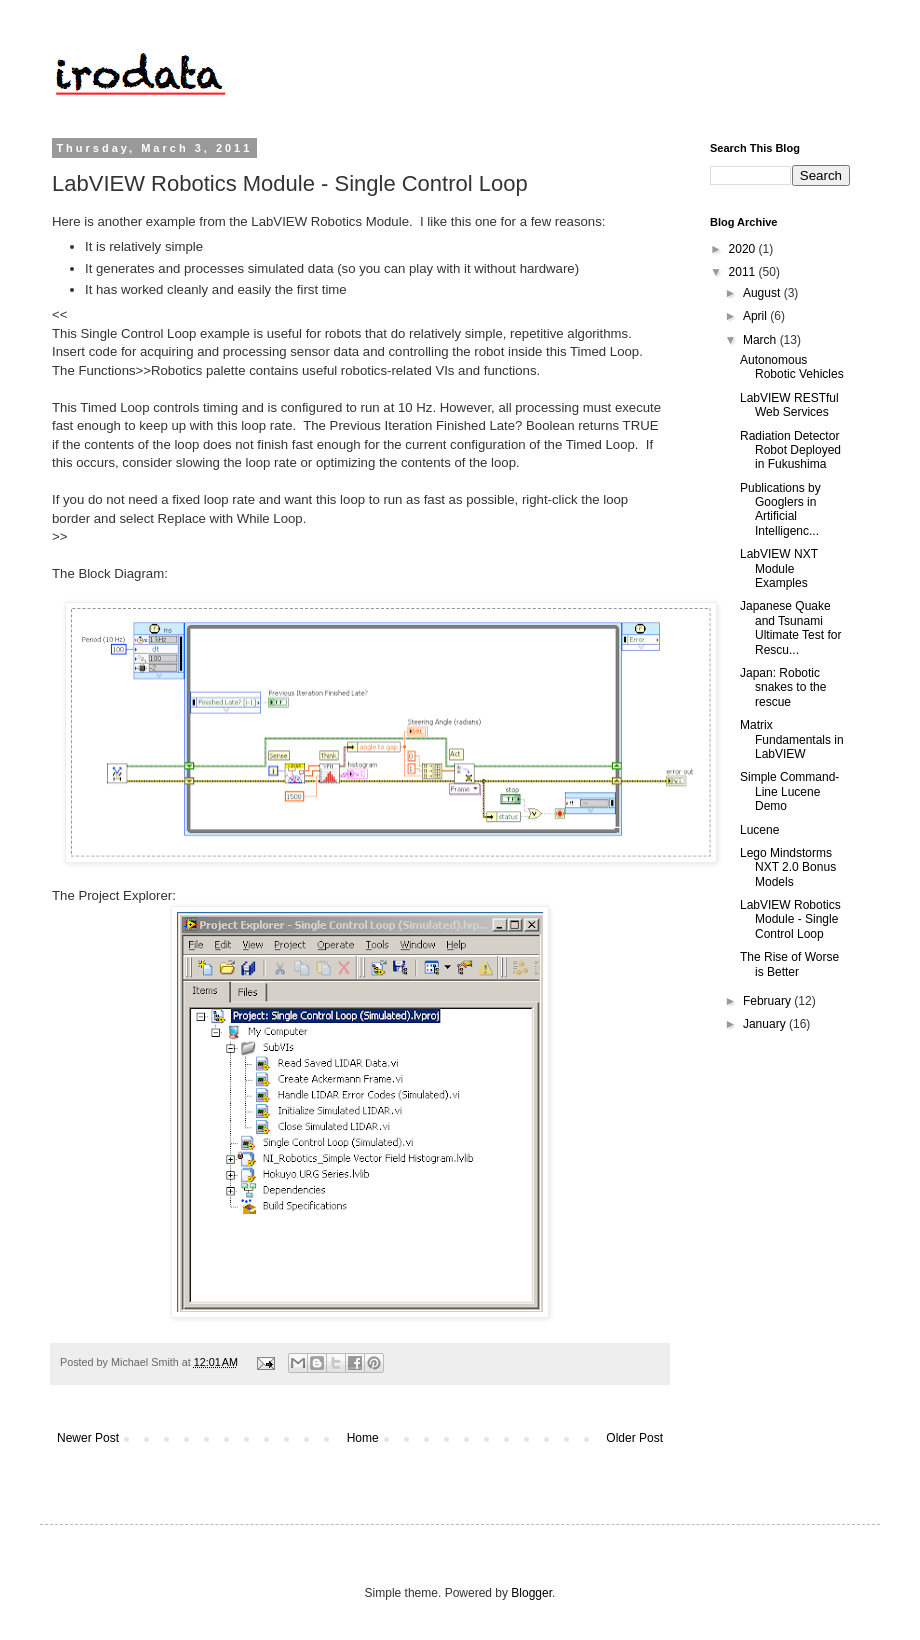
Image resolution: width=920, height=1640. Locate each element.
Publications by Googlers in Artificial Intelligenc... (780, 509)
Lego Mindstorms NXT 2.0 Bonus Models (788, 867)
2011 (744, 272)
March (761, 340)
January (766, 1024)
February (768, 1001)
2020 (744, 249)
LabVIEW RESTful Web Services (789, 405)
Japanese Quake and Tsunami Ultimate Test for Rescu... (790, 627)
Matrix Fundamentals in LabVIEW (792, 739)
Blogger (531, 1593)
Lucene (759, 830)
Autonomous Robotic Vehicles (792, 367)
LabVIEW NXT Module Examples (779, 568)
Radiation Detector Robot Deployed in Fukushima (790, 450)
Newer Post (88, 1438)
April (756, 316)
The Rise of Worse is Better (789, 964)
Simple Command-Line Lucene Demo (789, 791)
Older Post (634, 1438)
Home (363, 1438)
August (763, 293)
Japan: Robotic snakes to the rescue (783, 687)
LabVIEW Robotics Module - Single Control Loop (790, 919)
